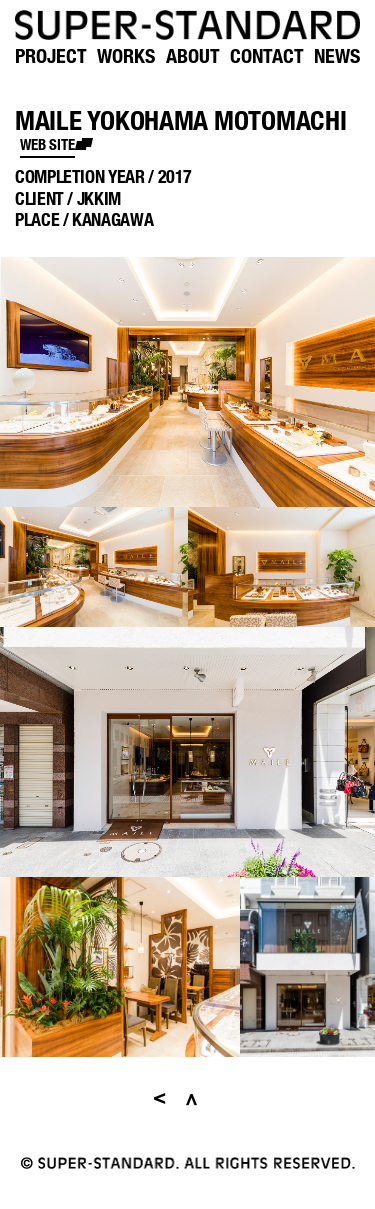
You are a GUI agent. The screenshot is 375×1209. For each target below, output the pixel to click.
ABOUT (193, 55)
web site (47, 144)
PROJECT (51, 55)
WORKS (126, 55)
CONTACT (267, 55)
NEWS (337, 55)
